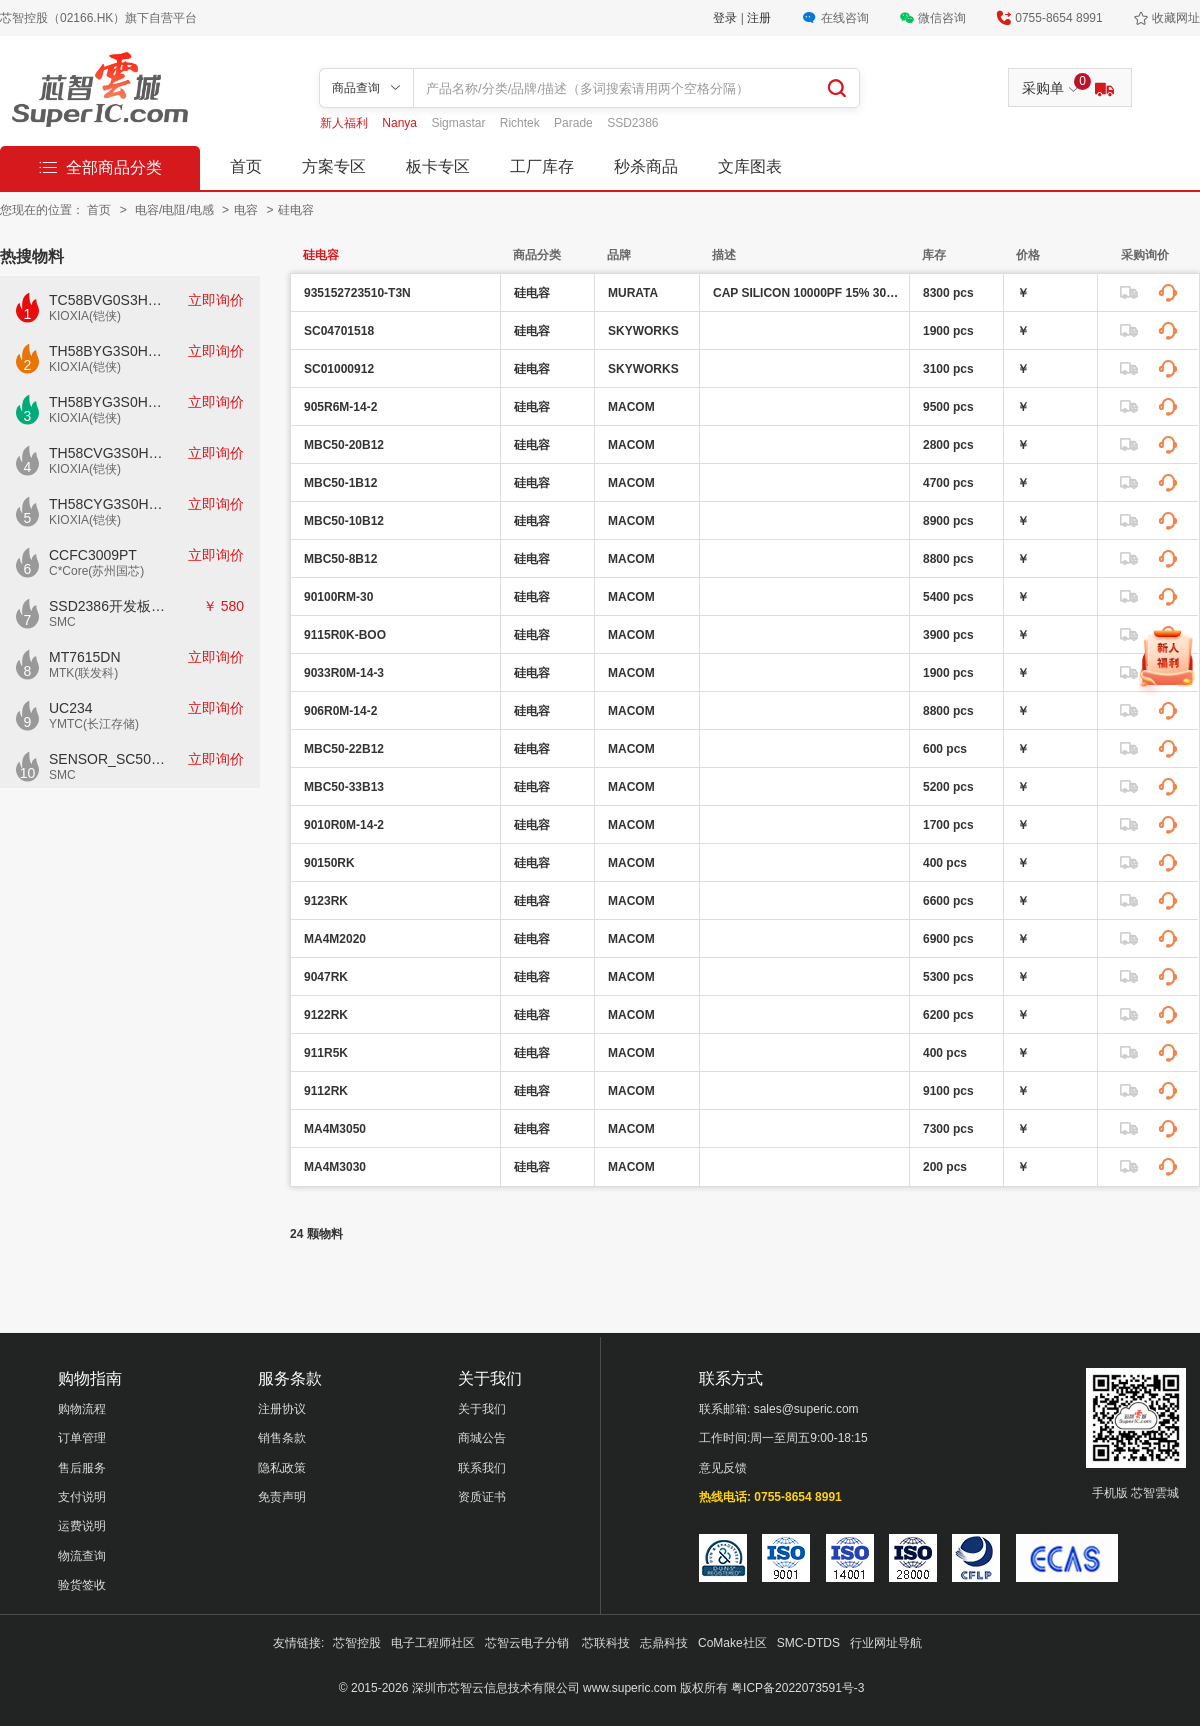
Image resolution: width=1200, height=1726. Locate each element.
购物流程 (82, 1409)
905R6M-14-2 (340, 407)
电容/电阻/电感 (176, 210)
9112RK (326, 1091)
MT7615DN (85, 657)
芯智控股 (357, 1643)
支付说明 (82, 1497)
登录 (726, 18)
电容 (247, 210)
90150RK (329, 863)
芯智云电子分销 (528, 1643)
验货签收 (82, 1585)
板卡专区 (438, 166)
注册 (759, 18)
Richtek (521, 123)
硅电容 (296, 210)
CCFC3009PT (93, 555)
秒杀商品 (646, 166)
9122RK (326, 1015)
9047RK (326, 977)
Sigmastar (459, 123)
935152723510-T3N (357, 293)
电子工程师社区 (433, 1643)
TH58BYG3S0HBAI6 (108, 402)
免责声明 (282, 1497)
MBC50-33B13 (344, 787)
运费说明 (82, 1526)
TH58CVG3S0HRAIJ (108, 453)
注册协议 (282, 1409)
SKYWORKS (643, 331)
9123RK (326, 901)
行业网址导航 (886, 1643)
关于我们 (482, 1409)
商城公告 (482, 1438)
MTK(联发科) (83, 673)
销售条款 (282, 1438)
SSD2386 (632, 123)
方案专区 (334, 166)
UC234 (71, 708)
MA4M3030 (335, 1167)
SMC (62, 622)
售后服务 (82, 1468)
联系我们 (482, 1468)
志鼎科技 (664, 1643)
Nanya (401, 123)
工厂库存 (542, 166)
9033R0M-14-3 (344, 673)
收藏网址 (1176, 18)
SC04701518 (339, 331)
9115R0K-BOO (345, 635)
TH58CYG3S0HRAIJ (108, 504)
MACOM (631, 407)
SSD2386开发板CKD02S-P (108, 606)
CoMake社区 (732, 1643)
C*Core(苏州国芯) (96, 571)
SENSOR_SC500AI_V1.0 (108, 759)
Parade (575, 123)
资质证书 (482, 1497)
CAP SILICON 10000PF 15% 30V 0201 (808, 293)
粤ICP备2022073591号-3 (797, 1688)
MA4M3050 (335, 1129)
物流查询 (82, 1556)
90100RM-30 (338, 597)
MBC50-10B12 (344, 521)
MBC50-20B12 (344, 445)
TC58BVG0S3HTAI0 (108, 300)
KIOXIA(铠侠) (85, 316)
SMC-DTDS (808, 1643)
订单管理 (82, 1438)
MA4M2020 (335, 939)
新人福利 (345, 123)
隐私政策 (282, 1468)
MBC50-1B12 (340, 483)
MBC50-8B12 (340, 559)
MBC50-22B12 (344, 749)
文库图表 (750, 166)
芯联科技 (606, 1643)
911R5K (326, 1053)
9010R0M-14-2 (344, 825)
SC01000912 (339, 369)
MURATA (633, 293)
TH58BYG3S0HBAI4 (108, 351)
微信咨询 (942, 18)
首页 (246, 166)
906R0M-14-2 (340, 711)
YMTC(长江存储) (94, 724)
